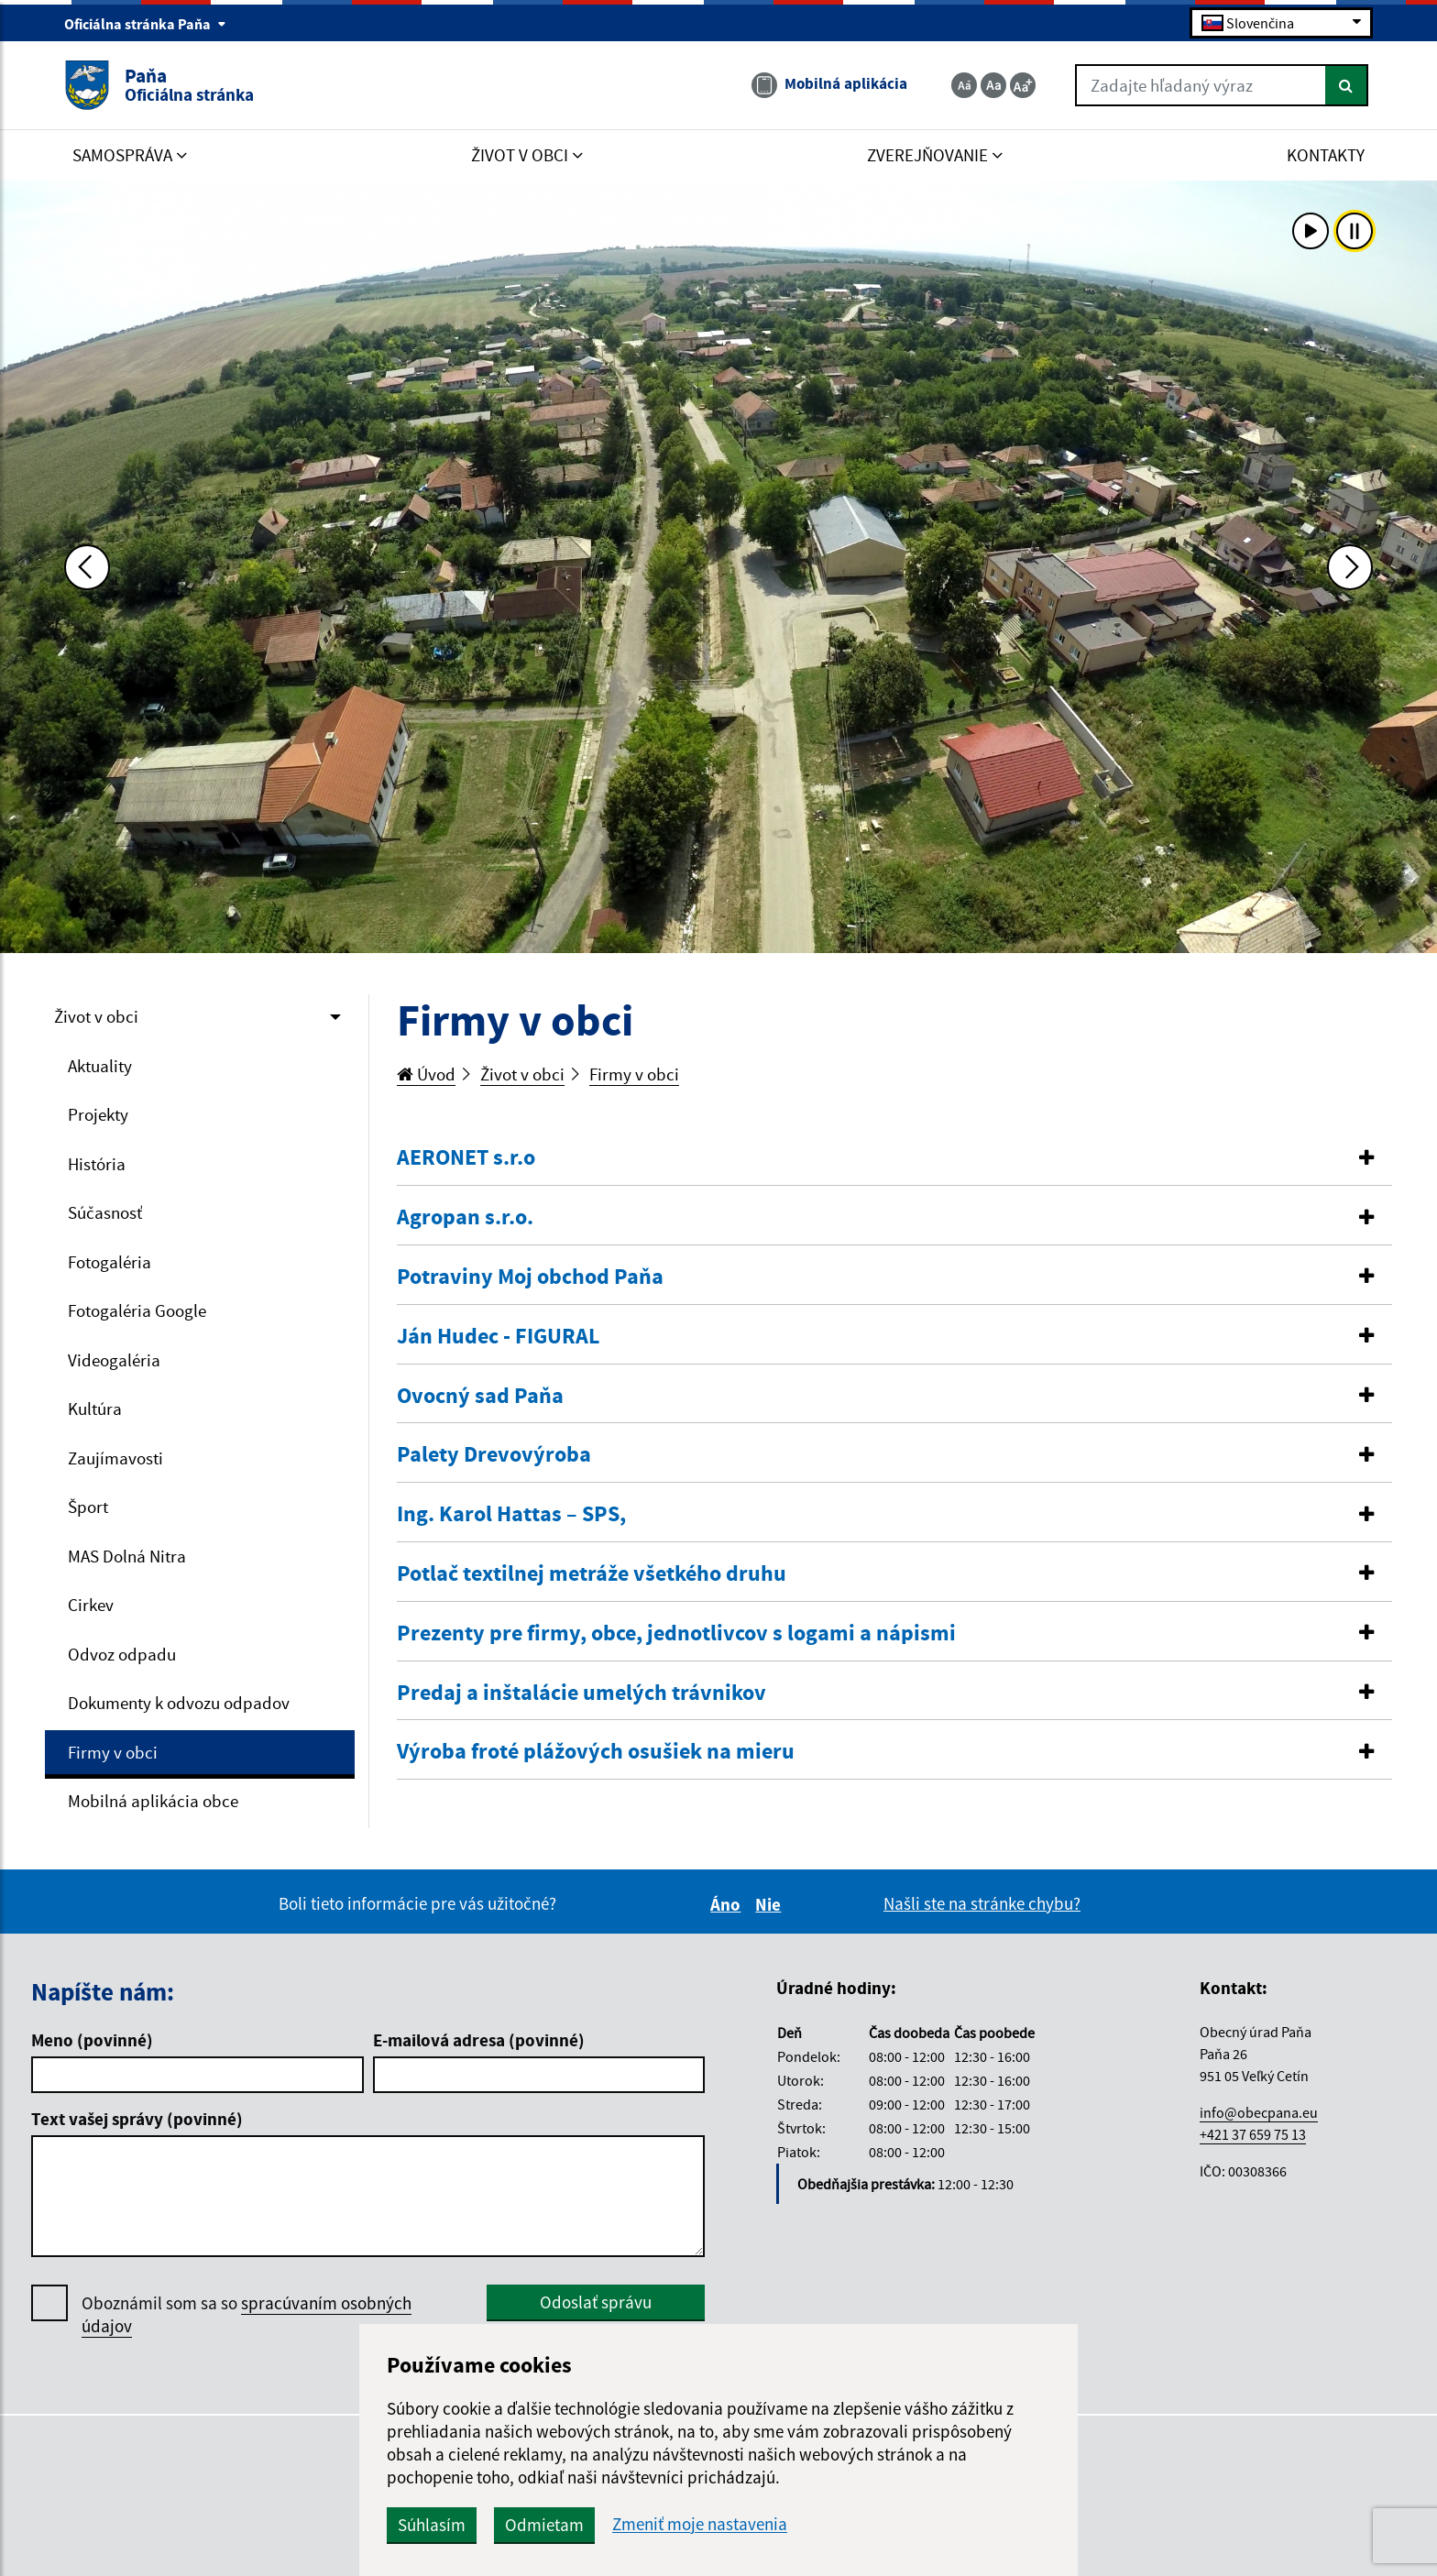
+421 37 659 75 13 (1253, 2134)
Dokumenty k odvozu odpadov (179, 1703)
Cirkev (91, 1605)
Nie (770, 1904)
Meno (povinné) (92, 2040)
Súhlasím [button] (432, 2525)
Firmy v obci (113, 1752)
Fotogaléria (109, 1262)
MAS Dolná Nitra (127, 1556)
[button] (895, 1158)
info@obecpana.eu (1259, 2112)
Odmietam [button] (544, 2525)
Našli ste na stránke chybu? (981, 1903)
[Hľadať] (1346, 85)
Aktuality (100, 1066)
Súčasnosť (105, 1212)
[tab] (895, 1158)
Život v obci (96, 1016)
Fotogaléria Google (137, 1310)
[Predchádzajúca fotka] (87, 567)
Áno (728, 1904)
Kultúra (95, 1409)
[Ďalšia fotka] (1350, 567)
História (97, 1164)
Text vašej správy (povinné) (137, 2119)
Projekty (98, 1114)
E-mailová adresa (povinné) (479, 2040)
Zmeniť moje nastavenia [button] (699, 2524)
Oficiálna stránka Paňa (145, 24)
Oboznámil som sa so (246, 2315)
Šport (88, 1507)
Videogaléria (114, 1360)
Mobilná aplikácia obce (153, 1801)
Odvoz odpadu (122, 1654)
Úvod (426, 1074)
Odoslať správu (596, 2302)
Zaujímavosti (115, 1458)
